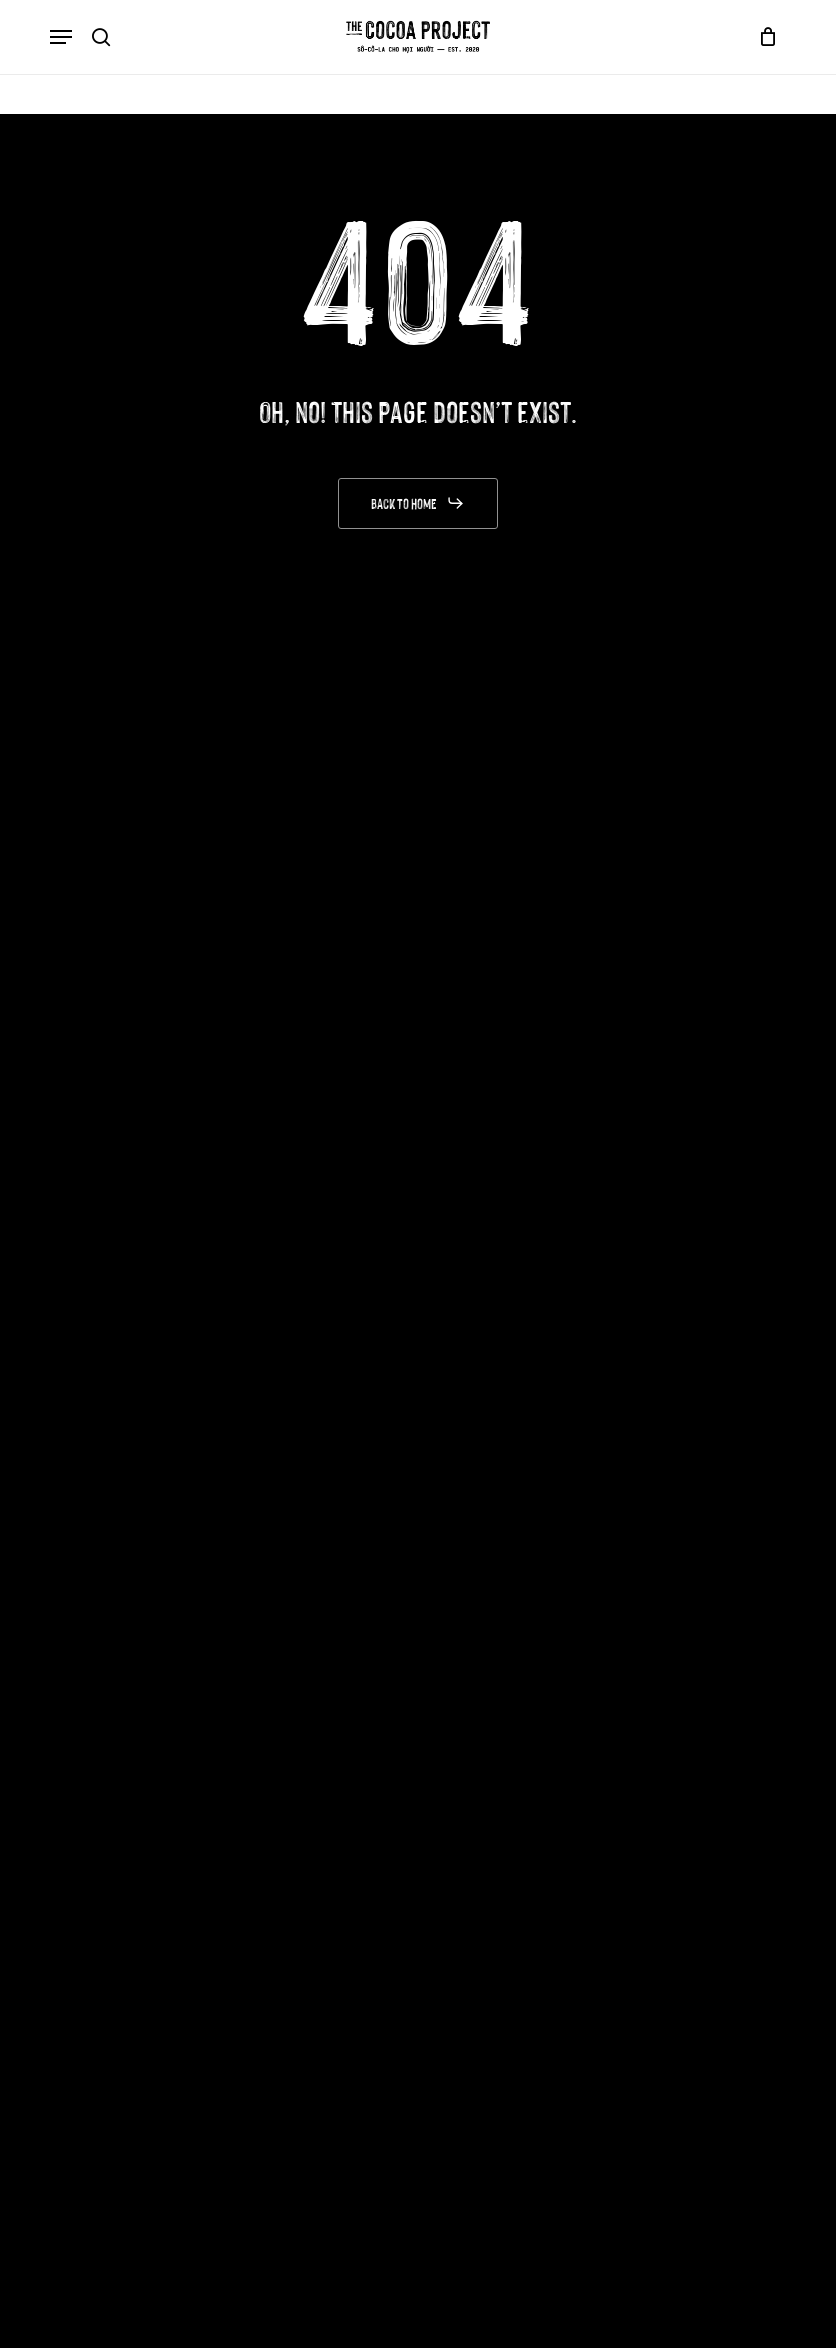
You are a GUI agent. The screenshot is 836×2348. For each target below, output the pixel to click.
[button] (61, 37)
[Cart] (763, 37)
